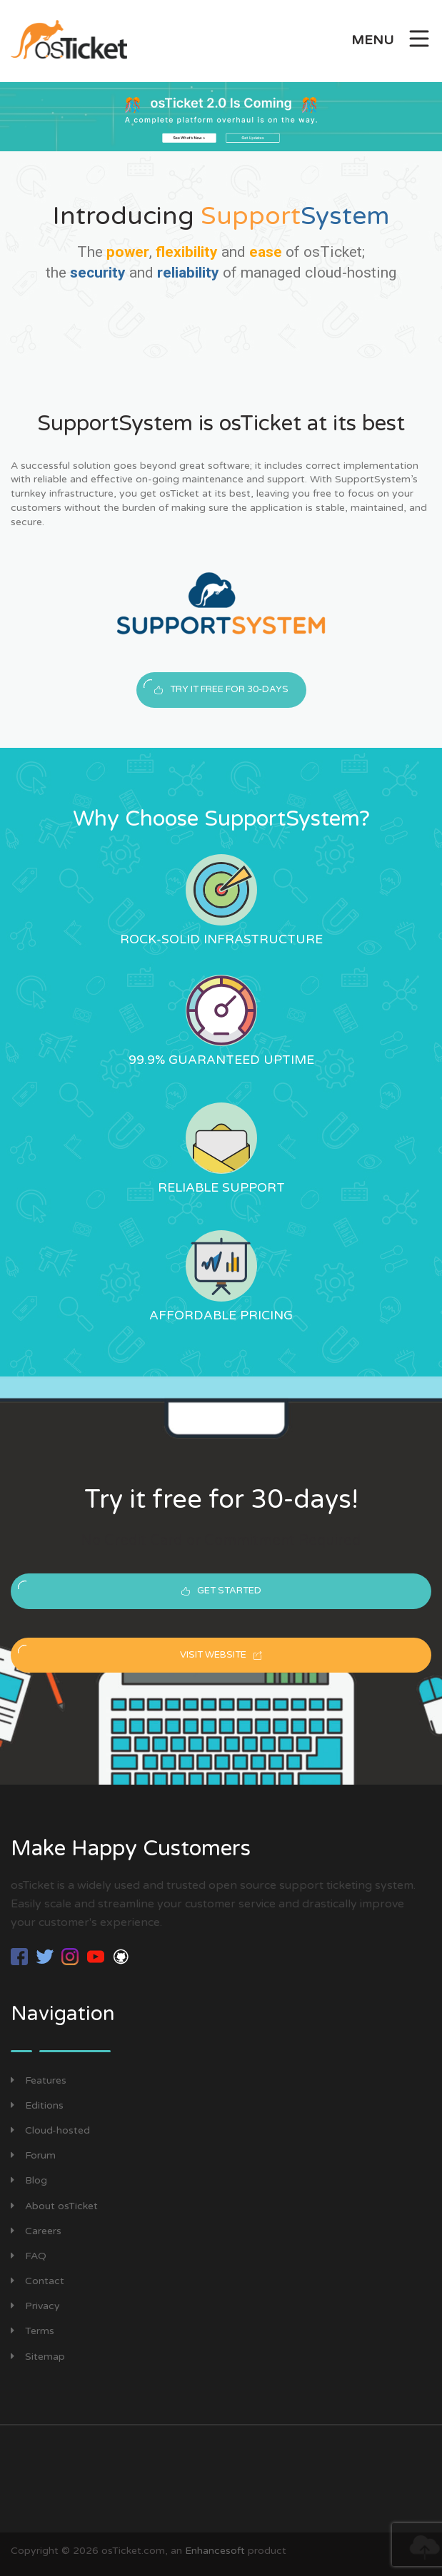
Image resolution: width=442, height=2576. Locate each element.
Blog (29, 2182)
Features (38, 2082)
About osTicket (54, 2208)
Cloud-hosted (50, 2132)
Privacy (35, 2308)
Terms (32, 2334)
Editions (37, 2107)
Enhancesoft (215, 2553)
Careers (36, 2233)
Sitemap (38, 2359)
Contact (37, 2283)
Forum (33, 2157)
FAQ (28, 2258)
